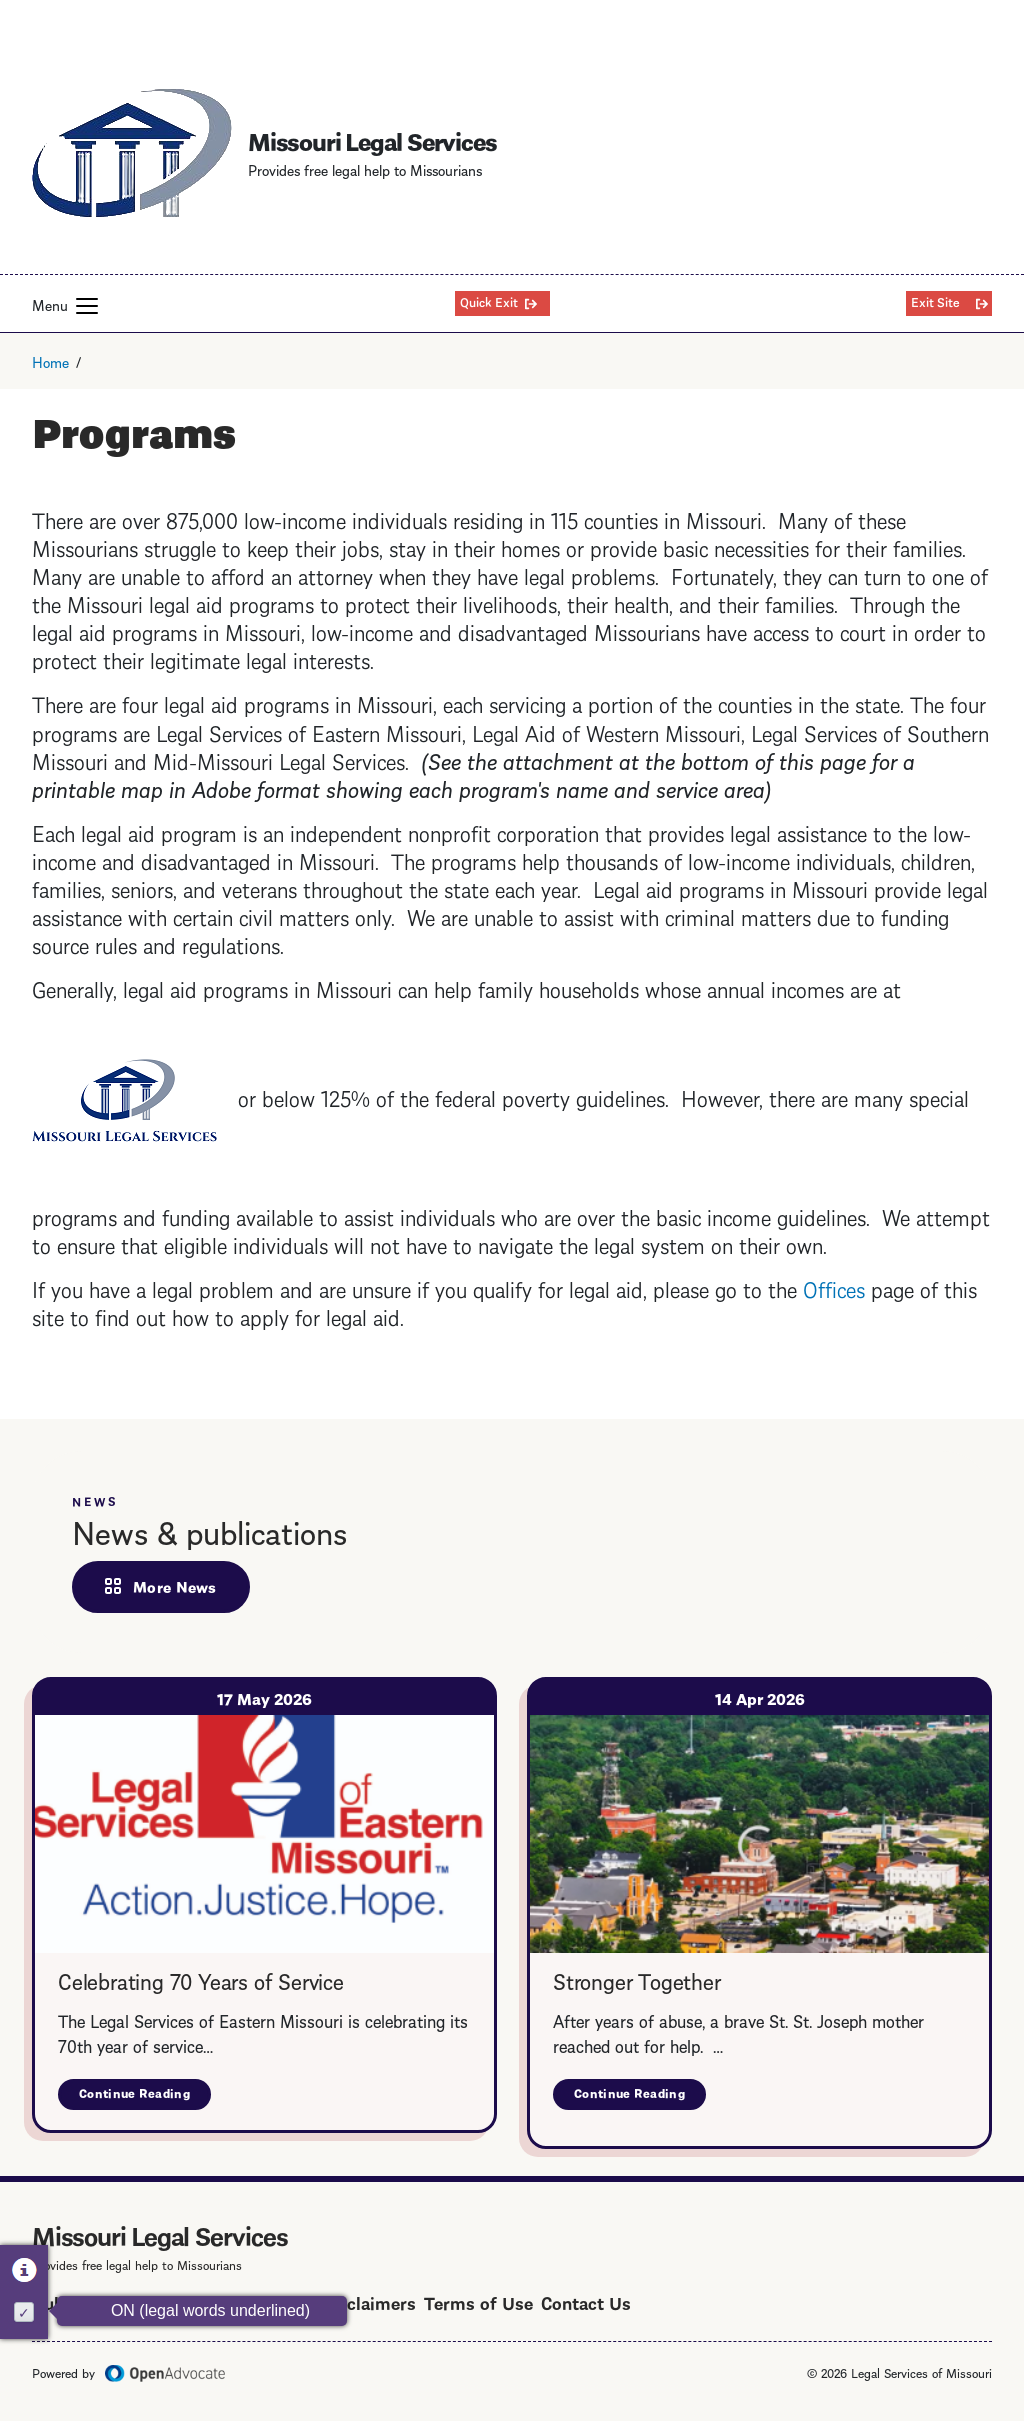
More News (175, 1586)
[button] (87, 306)
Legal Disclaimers (344, 2301)
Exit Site (935, 301)
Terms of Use (478, 2301)
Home (50, 361)
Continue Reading (145, 2096)
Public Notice (86, 2301)
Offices (834, 1287)
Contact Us (586, 2301)
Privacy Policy (206, 2301)
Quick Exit (489, 301)
